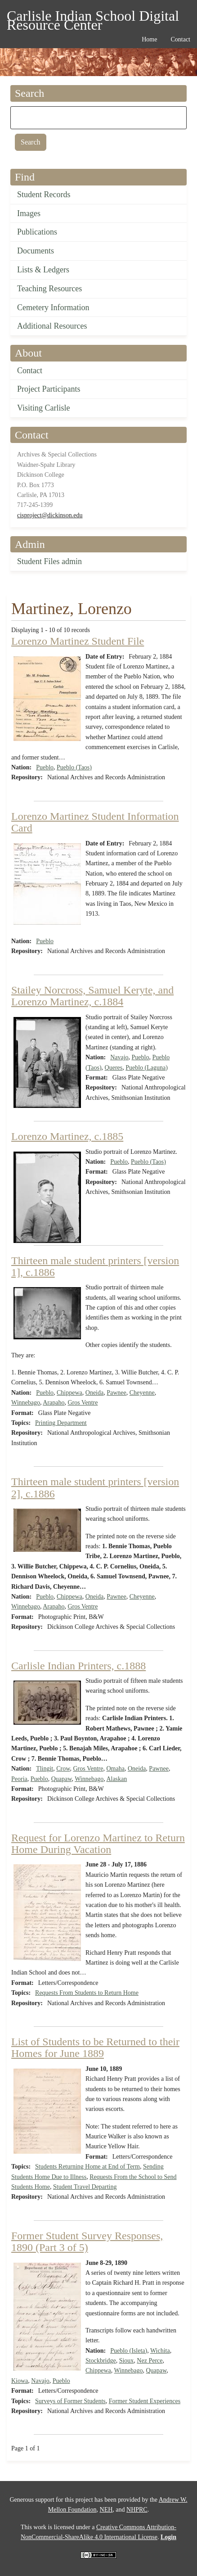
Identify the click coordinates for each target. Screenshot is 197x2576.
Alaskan (116, 1779)
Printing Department (61, 1422)
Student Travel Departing (85, 2186)
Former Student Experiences (144, 2401)
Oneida (94, 1392)
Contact (29, 370)
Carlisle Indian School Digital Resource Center (93, 17)
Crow (63, 1768)
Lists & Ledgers (43, 269)
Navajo (119, 1057)
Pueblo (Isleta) (128, 2350)
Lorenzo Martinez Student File (77, 641)
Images (28, 213)
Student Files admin (49, 561)
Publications (37, 231)
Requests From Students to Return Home (87, 1992)
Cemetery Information (53, 307)
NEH (106, 2509)
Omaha (115, 1768)
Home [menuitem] (149, 39)
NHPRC (137, 2509)
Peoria (19, 1779)
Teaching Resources (49, 288)
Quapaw (61, 1779)
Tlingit (44, 1768)
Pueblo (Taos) (74, 767)
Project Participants (48, 388)
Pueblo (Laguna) (146, 1067)
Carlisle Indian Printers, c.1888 (78, 1666)
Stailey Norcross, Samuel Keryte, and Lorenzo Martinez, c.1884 (92, 996)
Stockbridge (100, 2360)
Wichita (160, 2350)
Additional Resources (52, 325)
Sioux (126, 2360)
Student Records (44, 194)
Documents (35, 250)
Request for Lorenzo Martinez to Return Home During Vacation (98, 1843)
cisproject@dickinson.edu (49, 515)
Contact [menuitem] (180, 39)
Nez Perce (149, 2360)
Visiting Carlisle (43, 407)
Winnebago (25, 1402)
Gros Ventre (82, 1402)
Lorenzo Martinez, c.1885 (67, 1136)
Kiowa (19, 2380)
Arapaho (53, 1402)
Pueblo (45, 767)
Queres (114, 1067)
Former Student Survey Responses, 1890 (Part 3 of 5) (87, 2241)
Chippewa (69, 1392)
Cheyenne (142, 1392)
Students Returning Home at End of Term (87, 2166)
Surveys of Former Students (70, 2401)
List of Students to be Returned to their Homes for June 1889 (95, 2047)
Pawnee (116, 1392)
